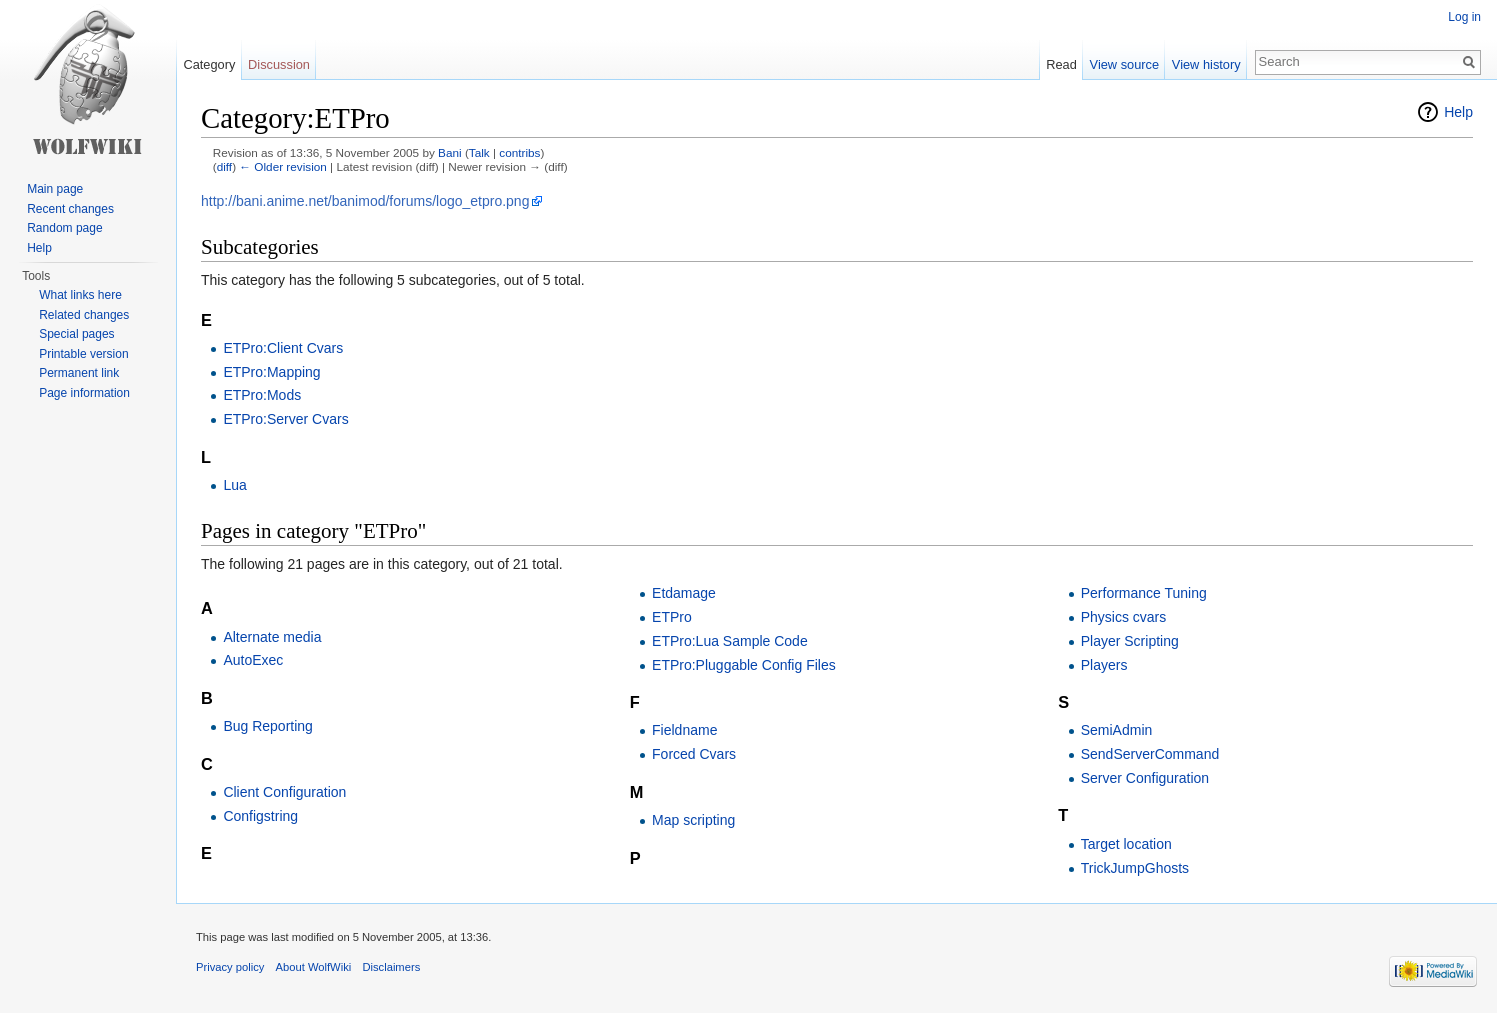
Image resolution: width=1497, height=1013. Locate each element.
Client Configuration (284, 792)
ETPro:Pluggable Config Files (744, 665)
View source (1124, 64)
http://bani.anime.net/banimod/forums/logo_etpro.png (365, 201)
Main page (55, 189)
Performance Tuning (1144, 593)
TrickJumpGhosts (1135, 868)
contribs (519, 152)
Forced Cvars (694, 754)
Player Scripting (1130, 641)
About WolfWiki (314, 967)
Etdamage (684, 593)
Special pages (76, 334)
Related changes (84, 315)
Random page (64, 228)
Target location (1126, 844)
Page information (84, 393)
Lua (234, 485)
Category (209, 64)
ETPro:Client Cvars (283, 348)
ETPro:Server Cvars (285, 419)
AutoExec (253, 660)
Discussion (279, 64)
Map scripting (693, 820)
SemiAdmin (1117, 730)
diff (224, 166)
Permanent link (79, 373)
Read (1061, 64)
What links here (80, 295)
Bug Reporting (268, 726)
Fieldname (684, 730)
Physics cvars (1124, 617)
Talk (479, 152)
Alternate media (272, 637)
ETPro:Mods (262, 395)
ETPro (672, 617)
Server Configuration (1145, 778)
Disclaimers (391, 967)
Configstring (260, 816)
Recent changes (70, 209)
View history (1206, 64)
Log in (1464, 17)
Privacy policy (230, 967)
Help (1458, 112)
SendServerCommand (1150, 754)
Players (1104, 665)
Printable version (83, 354)
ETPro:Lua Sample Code (730, 641)
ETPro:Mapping (271, 372)
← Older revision (283, 166)
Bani (450, 152)
